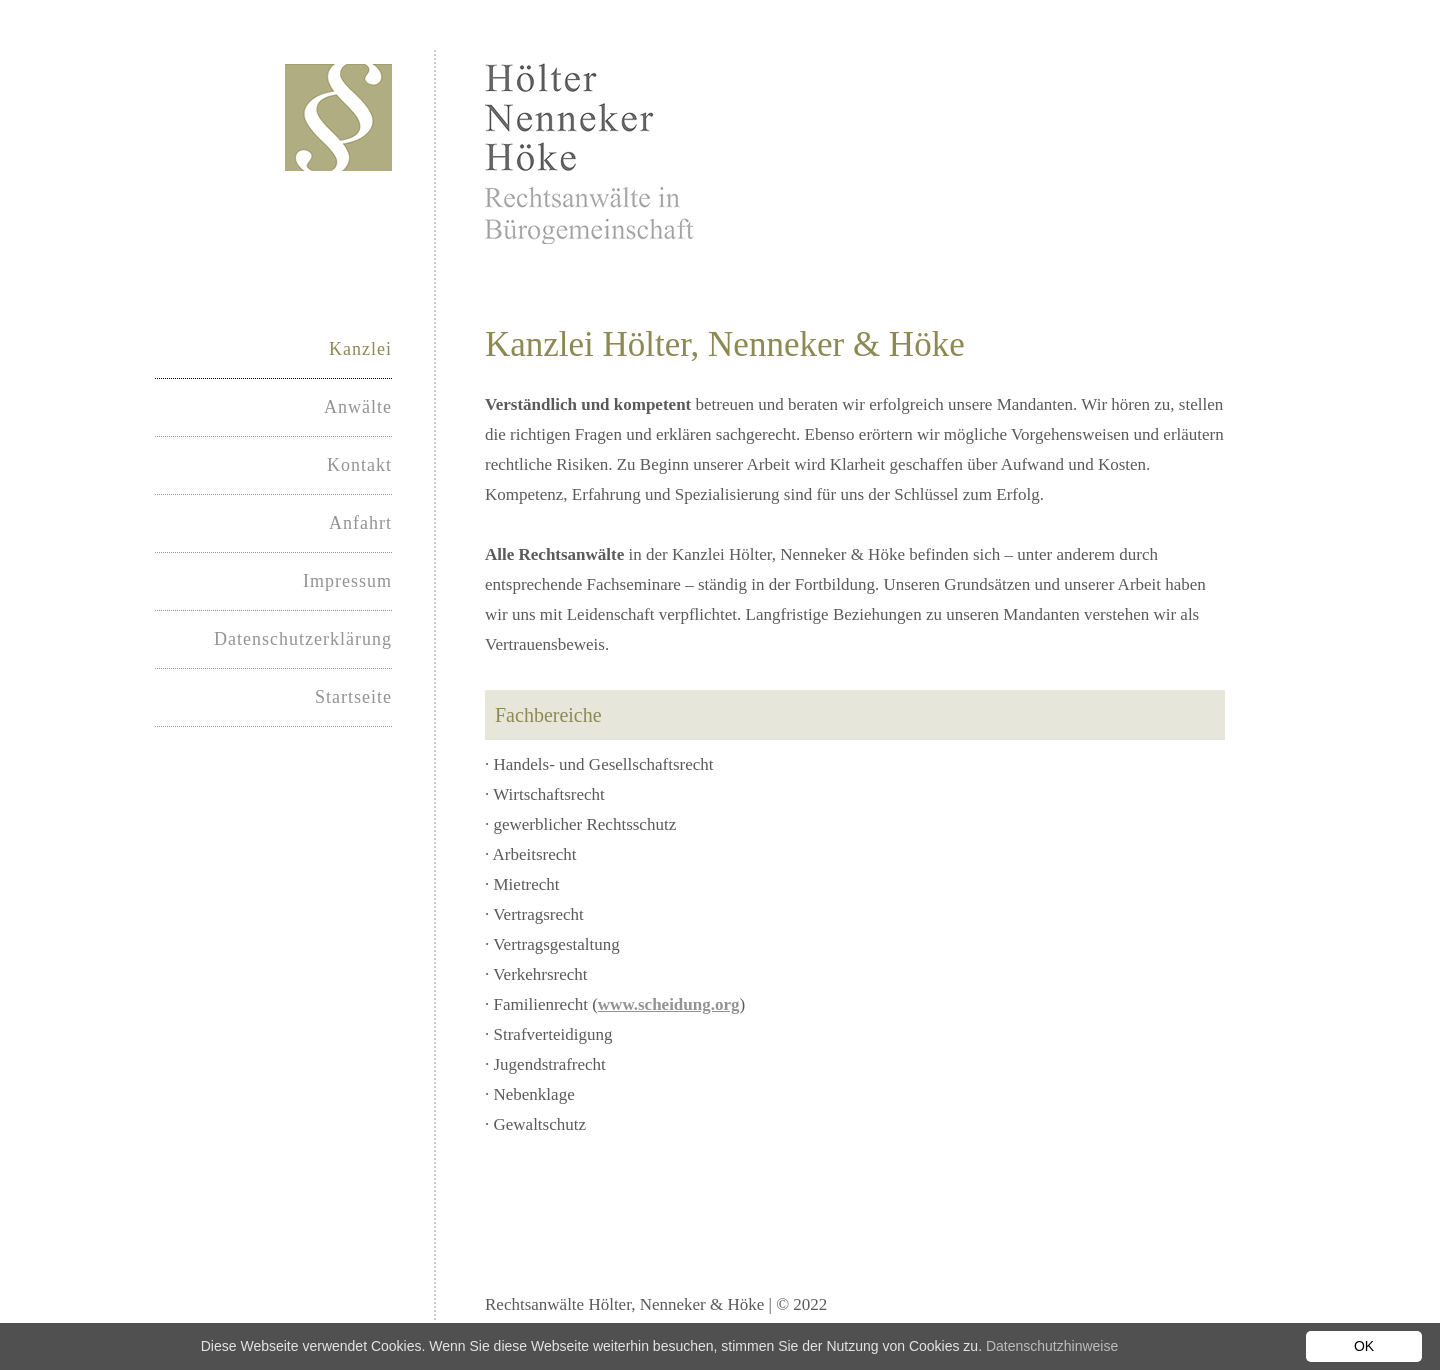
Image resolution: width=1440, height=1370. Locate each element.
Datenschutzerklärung (303, 639)
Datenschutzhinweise (1052, 1346)
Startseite (353, 697)
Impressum (347, 581)
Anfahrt (360, 523)
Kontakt (359, 465)
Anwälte (358, 407)
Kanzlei (360, 349)
